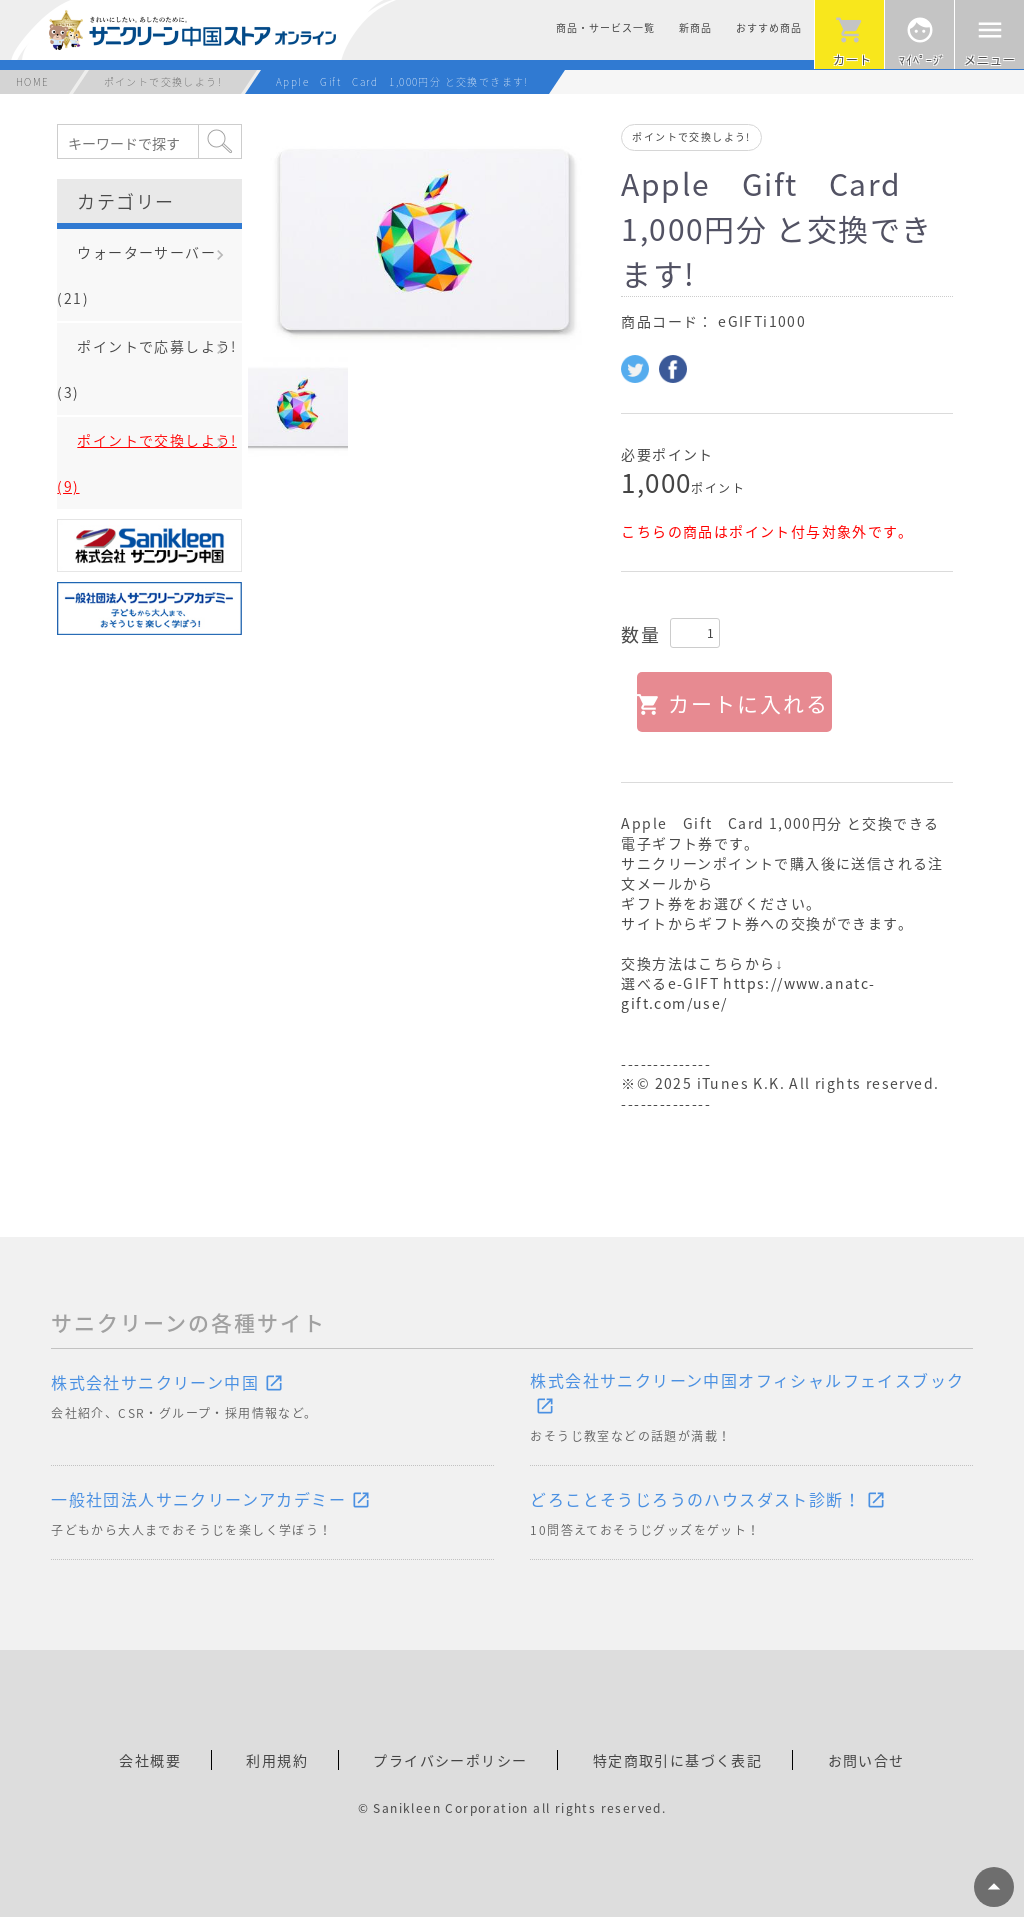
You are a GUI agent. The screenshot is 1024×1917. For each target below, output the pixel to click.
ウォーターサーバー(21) (136, 275)
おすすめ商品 (769, 27)
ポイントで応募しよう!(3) (146, 369)
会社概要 (150, 1760)
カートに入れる (748, 703)
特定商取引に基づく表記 (677, 1760)
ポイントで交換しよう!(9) (146, 463)
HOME (33, 81)
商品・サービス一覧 (605, 27)
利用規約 (277, 1760)
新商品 (695, 27)
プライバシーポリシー (450, 1760)
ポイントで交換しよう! (163, 81)
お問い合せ (866, 1760)
